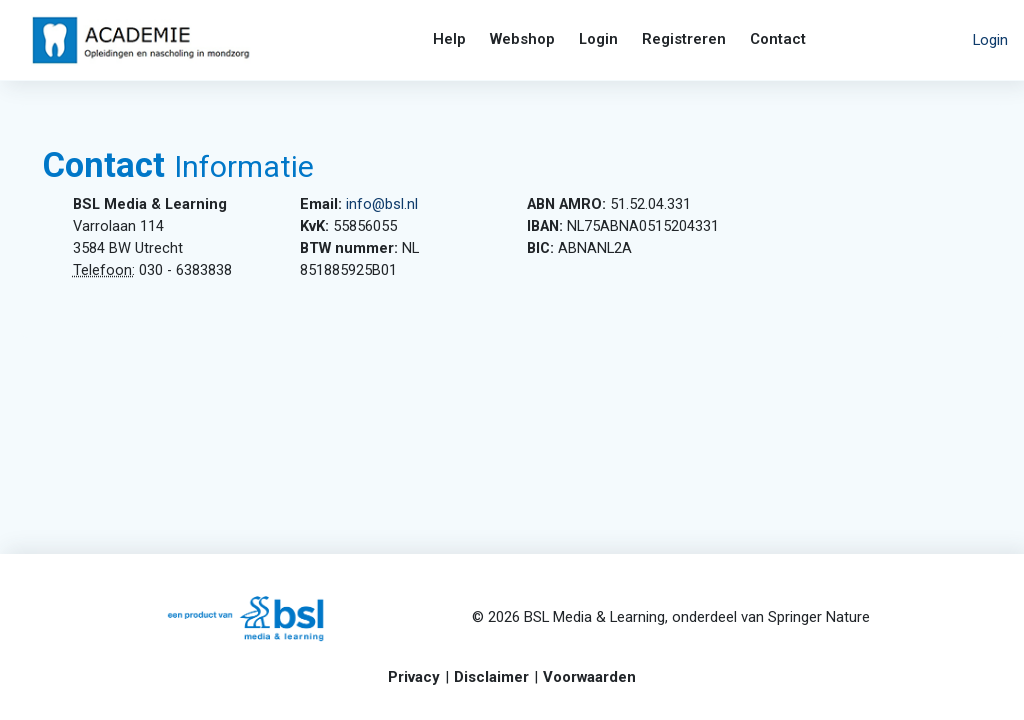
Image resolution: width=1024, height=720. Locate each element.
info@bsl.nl (396, 205)
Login (990, 40)
